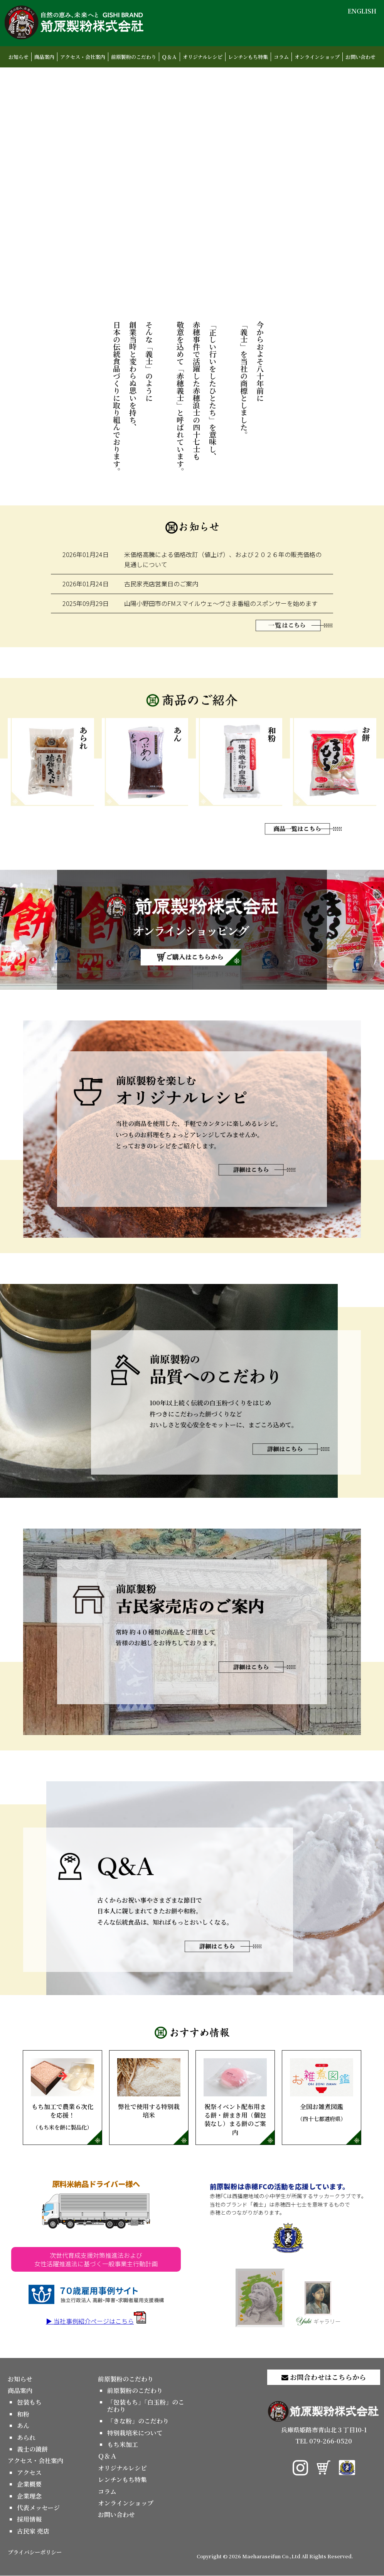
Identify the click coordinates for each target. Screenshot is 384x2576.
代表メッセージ (38, 2508)
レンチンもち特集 (248, 56)
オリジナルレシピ (202, 56)
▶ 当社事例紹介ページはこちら (96, 2321)
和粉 (23, 2414)
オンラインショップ (317, 56)
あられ (26, 2437)
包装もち (29, 2402)
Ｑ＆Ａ (169, 56)
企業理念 (29, 2496)
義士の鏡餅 (32, 2449)
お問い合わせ (360, 56)
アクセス (29, 2473)
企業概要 (29, 2484)
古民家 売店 (33, 2531)
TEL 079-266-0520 (323, 2441)
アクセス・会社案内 (82, 56)
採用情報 (29, 2519)
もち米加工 (122, 2444)
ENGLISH (362, 11)
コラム (281, 56)
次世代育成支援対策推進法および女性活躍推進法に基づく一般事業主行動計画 (96, 2260)
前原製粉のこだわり (133, 56)
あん (23, 2426)
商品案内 (44, 56)
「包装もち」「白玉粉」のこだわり (145, 2406)
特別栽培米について (135, 2433)
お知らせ (18, 56)
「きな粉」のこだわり (138, 2421)
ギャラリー (318, 2304)
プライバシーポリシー (35, 2552)
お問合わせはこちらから (323, 2377)
